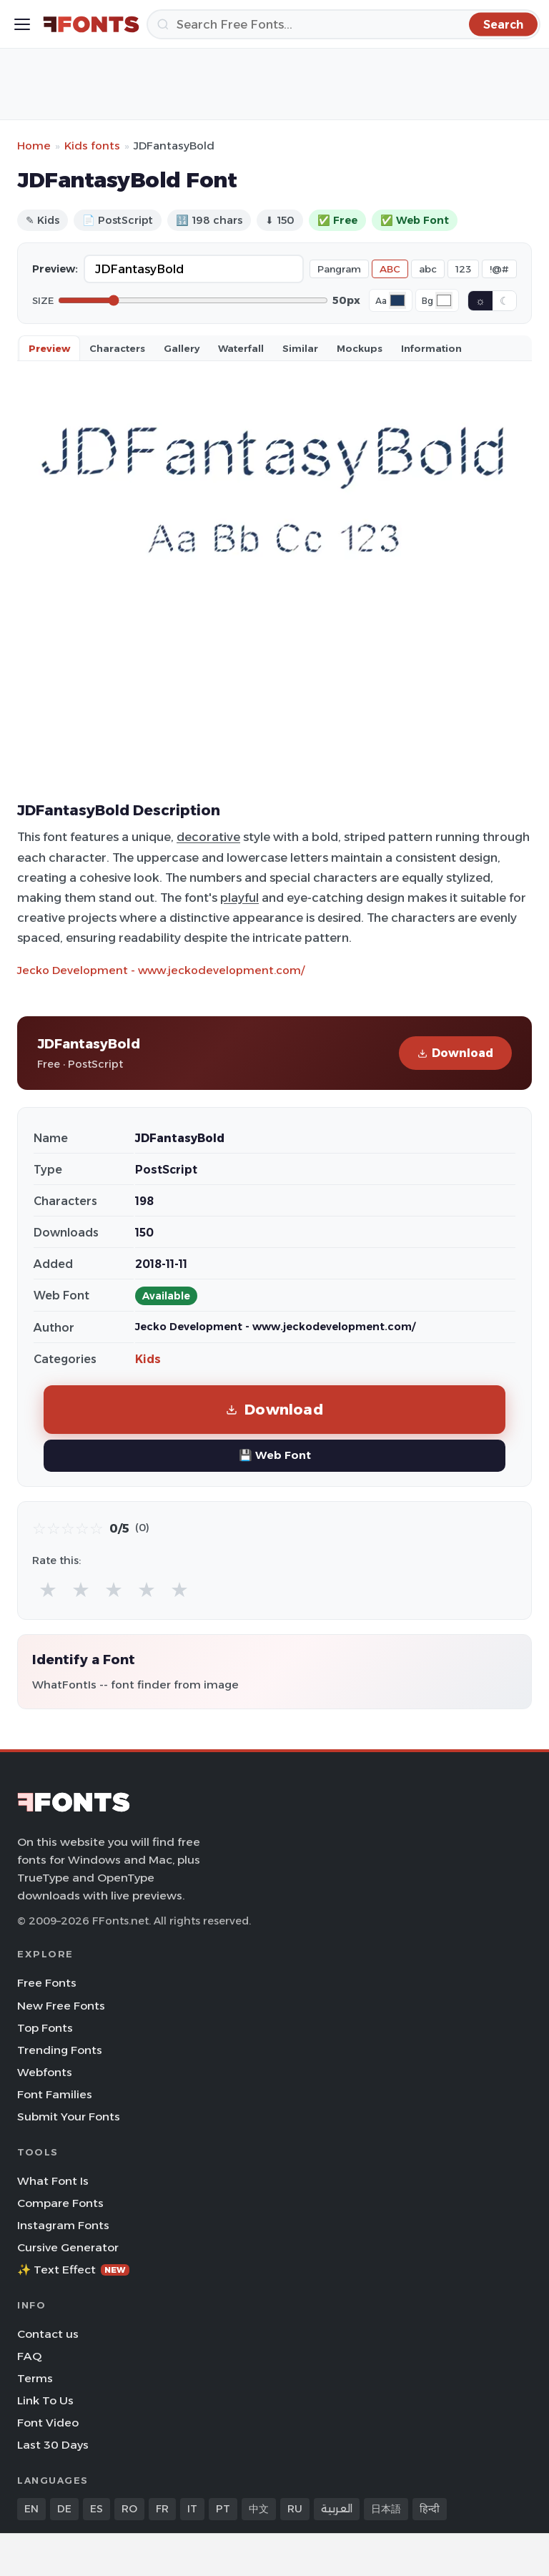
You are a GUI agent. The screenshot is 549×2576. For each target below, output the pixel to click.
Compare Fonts (60, 2203)
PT (223, 2508)
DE (64, 2508)
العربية (336, 2508)
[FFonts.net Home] (91, 24)
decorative (208, 837)
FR (162, 2508)
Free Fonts (46, 1983)
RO (129, 2508)
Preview (49, 348)
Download (455, 1053)
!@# (499, 269)
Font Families (54, 2094)
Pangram (339, 269)
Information (431, 348)
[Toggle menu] (22, 24)
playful (239, 897)
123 (463, 269)
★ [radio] (48, 1589)
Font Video (48, 2422)
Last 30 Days (53, 2445)
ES (96, 2508)
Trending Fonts (59, 2050)
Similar (300, 348)
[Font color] (397, 300)
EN (31, 2508)
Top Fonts (45, 2028)
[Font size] (193, 300)
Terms (35, 2378)
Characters (117, 348)
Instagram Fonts (63, 2225)
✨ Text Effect (73, 2269)
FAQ (29, 2356)
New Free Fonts (61, 2005)
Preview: (55, 268)
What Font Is (53, 2181)
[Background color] (443, 300)
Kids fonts (92, 145)
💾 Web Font (275, 1455)
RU (294, 2508)
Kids (148, 1359)
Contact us (48, 2334)
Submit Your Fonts (68, 2116)
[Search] (343, 24)
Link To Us (45, 2400)
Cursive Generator (68, 2247)
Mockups (359, 348)
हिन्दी (430, 2508)
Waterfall (241, 348)
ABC (390, 269)
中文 (259, 2508)
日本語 (386, 2508)
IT (192, 2508)
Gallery (181, 348)
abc (428, 269)
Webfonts (44, 2072)
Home (34, 145)
